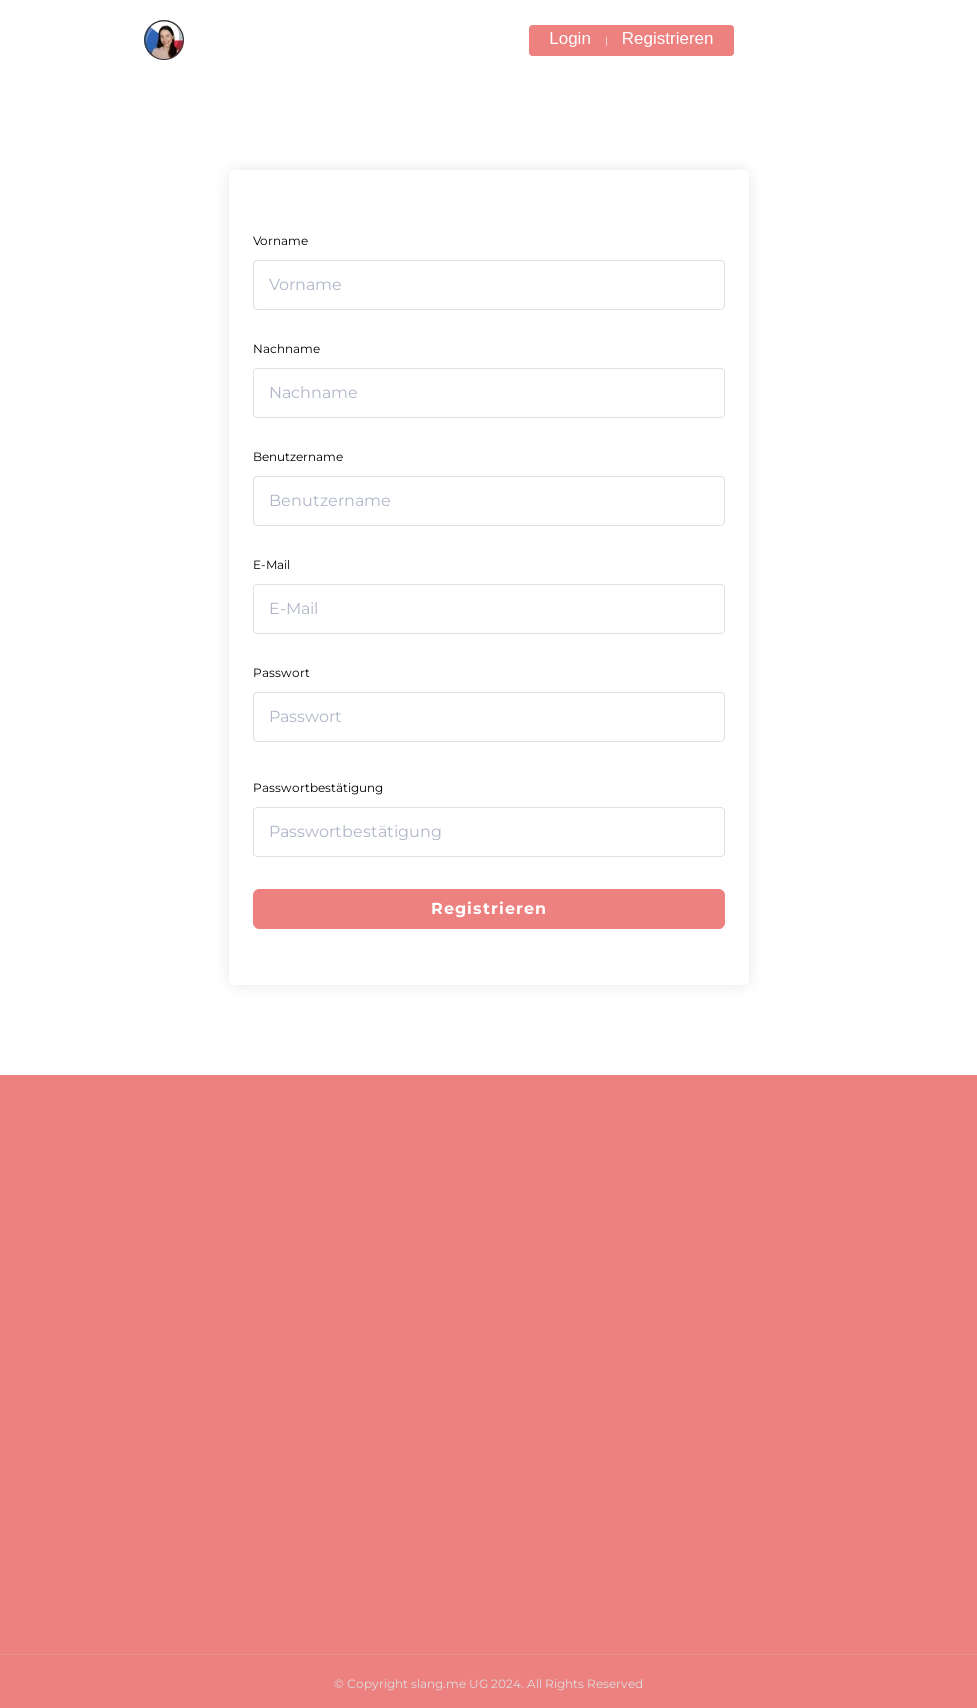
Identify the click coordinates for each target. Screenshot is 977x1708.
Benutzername (298, 456)
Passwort (281, 672)
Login (570, 39)
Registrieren (668, 39)
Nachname (286, 348)
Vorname (280, 240)
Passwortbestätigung (318, 787)
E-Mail (271, 564)
